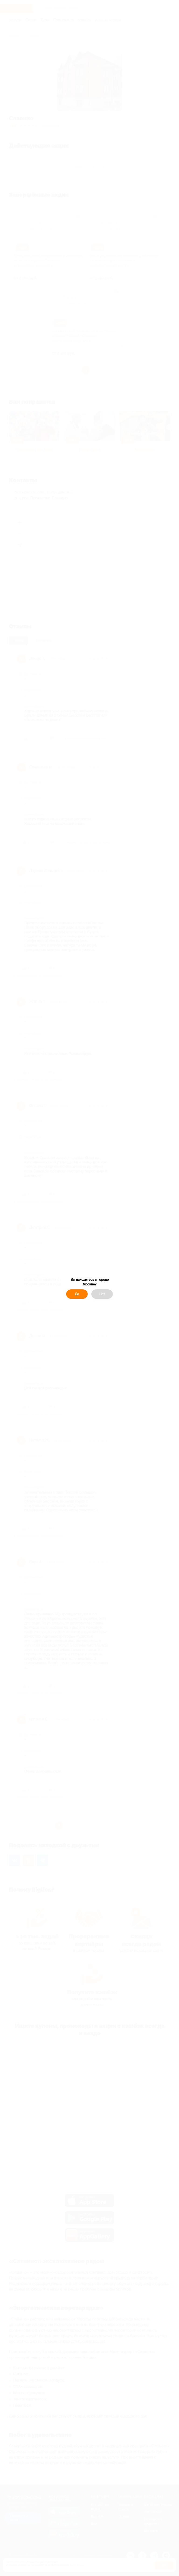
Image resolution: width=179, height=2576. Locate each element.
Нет (102, 1294)
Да (77, 1294)
